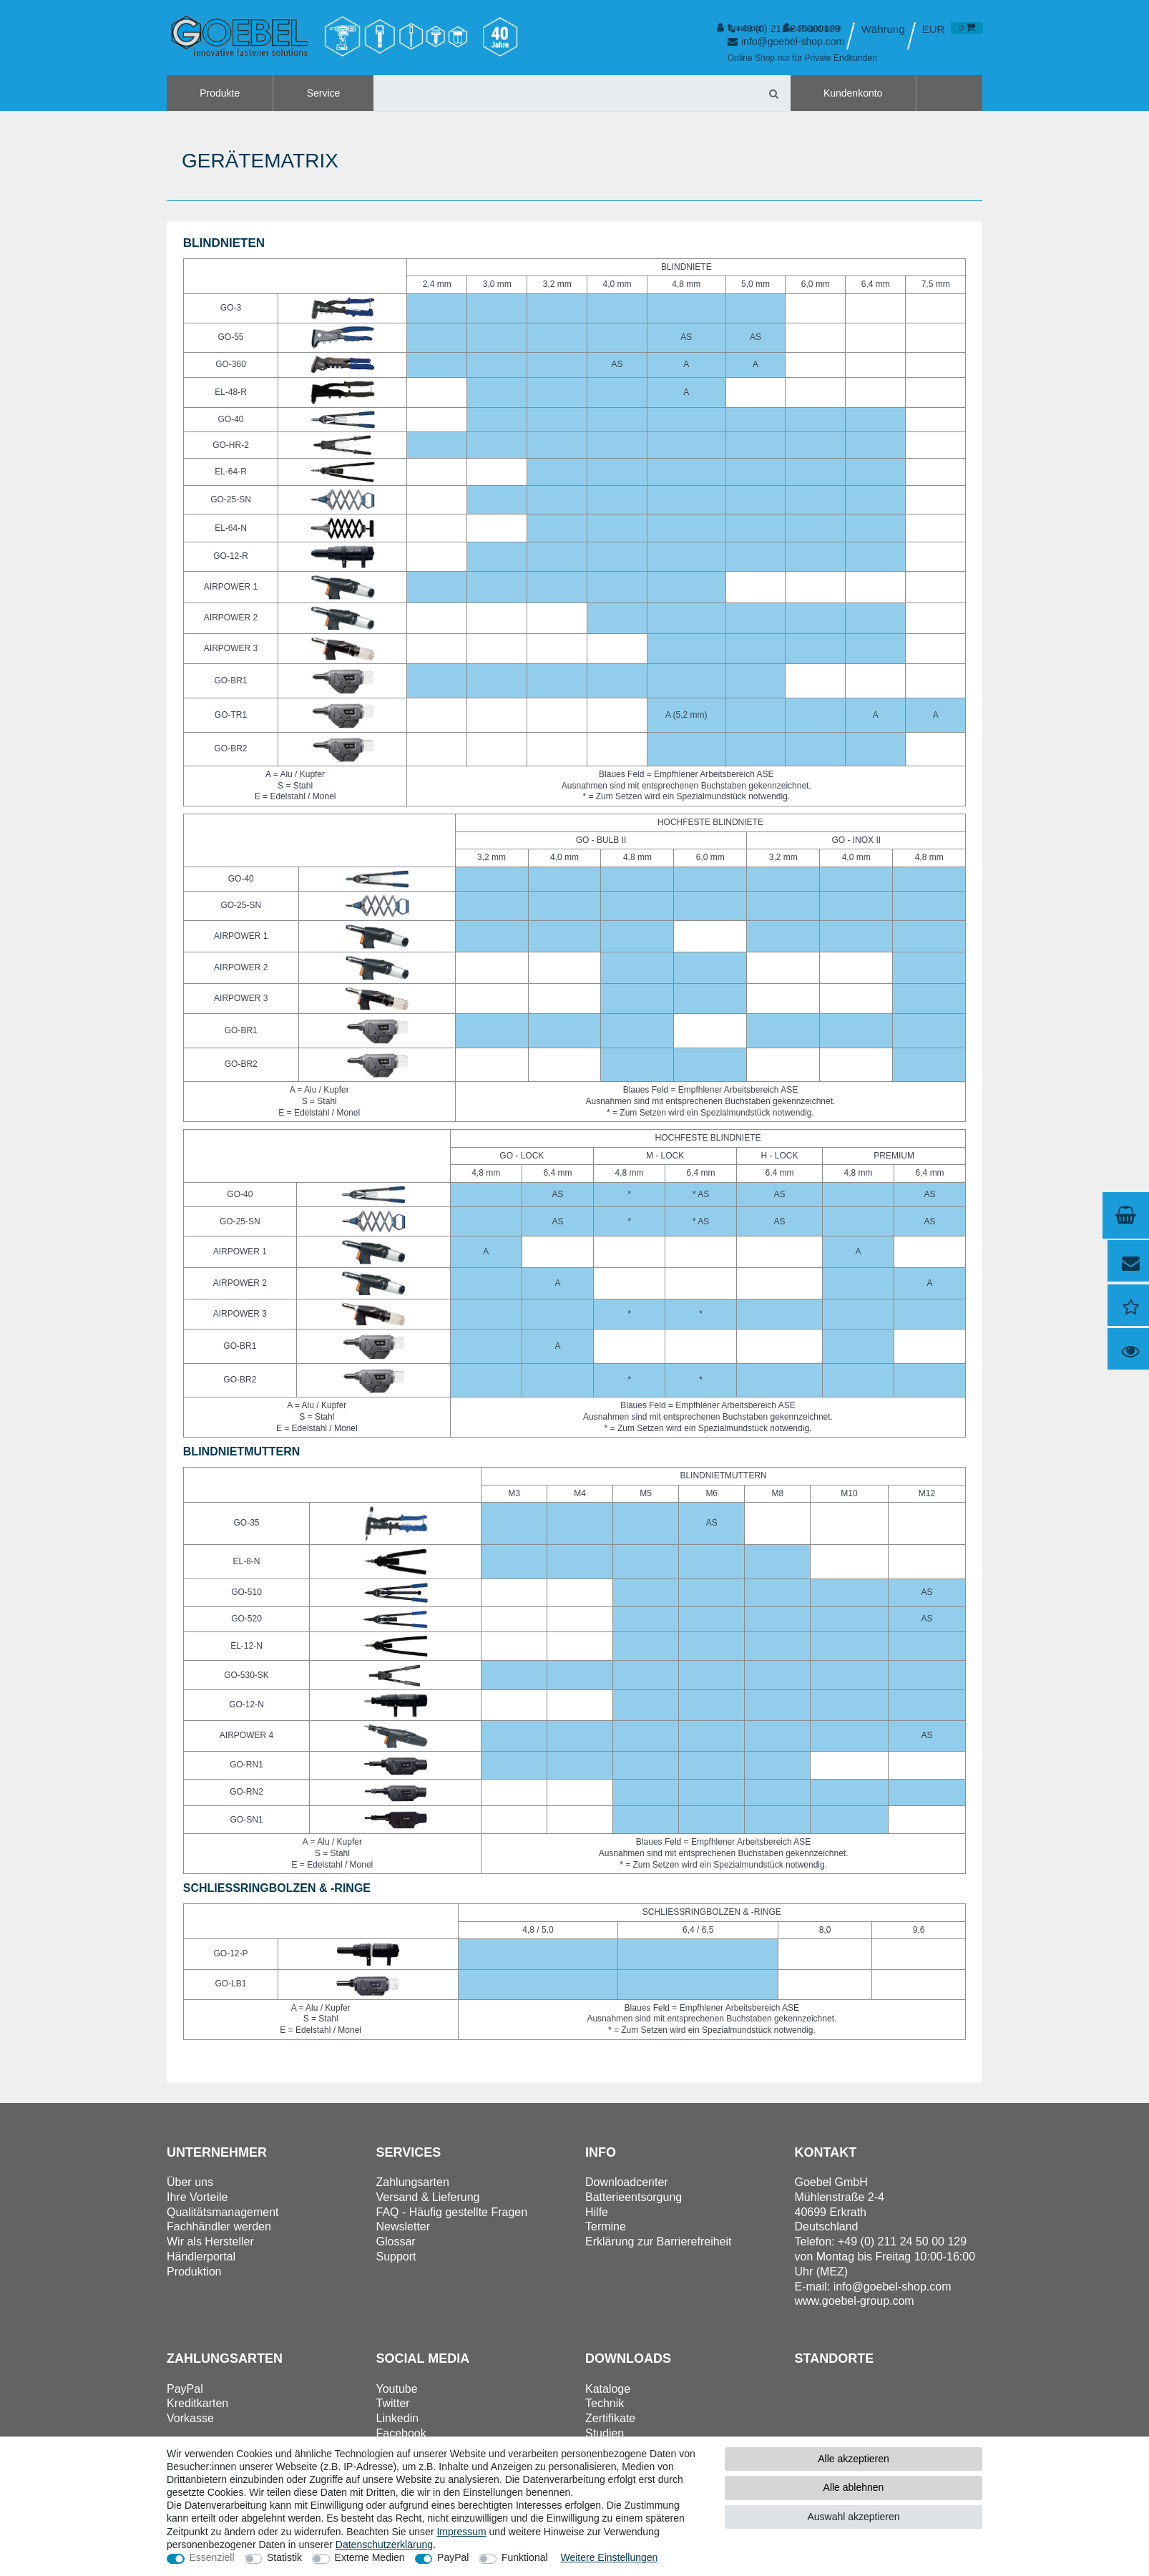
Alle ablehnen (853, 2487)
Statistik (284, 2557)
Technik (604, 2403)
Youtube (397, 2389)
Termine (605, 2226)
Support (396, 2256)
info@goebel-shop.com (892, 2286)
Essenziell (212, 2557)
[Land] (882, 29)
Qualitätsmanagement (223, 2212)
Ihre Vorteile (197, 2197)
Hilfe (596, 2212)
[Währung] (933, 29)
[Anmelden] (741, 28)
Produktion (194, 2271)
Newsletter (403, 2226)
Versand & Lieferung (428, 2197)
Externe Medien (370, 2557)
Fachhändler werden (219, 2226)
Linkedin (397, 2418)
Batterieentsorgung (633, 2197)
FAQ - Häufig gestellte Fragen (452, 2212)
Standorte (834, 2358)
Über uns (190, 2182)
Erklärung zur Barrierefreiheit (658, 2241)
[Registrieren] (812, 28)
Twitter (393, 2403)
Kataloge (607, 2389)
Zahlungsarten (412, 2182)
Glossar (396, 2241)
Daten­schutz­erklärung (384, 2544)
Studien (604, 2433)
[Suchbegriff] (565, 93)
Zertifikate (610, 2418)
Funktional (525, 2557)
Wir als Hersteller (210, 2241)
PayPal (453, 2557)
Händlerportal (201, 2256)
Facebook (401, 2433)
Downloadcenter (626, 2182)
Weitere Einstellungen (608, 2557)
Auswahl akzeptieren (853, 2516)
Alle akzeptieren (853, 2458)
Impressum (461, 2531)
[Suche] (774, 93)
